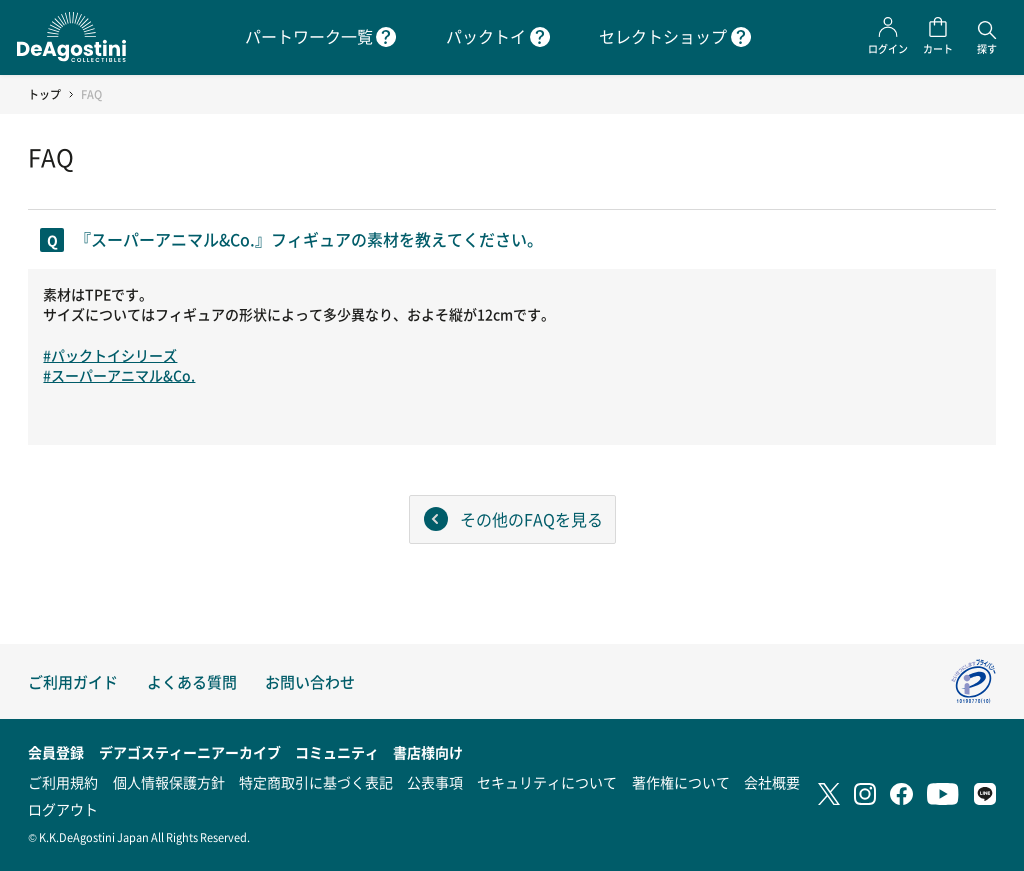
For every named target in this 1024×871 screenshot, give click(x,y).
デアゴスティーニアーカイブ (190, 752)
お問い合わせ (310, 681)
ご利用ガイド (73, 681)
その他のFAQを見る (531, 519)
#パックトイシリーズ (110, 355)
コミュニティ (337, 752)
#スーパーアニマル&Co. (119, 375)
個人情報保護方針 (169, 782)
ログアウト (63, 809)
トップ (44, 94)
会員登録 (56, 752)
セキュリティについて (547, 782)
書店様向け (428, 752)
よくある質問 (192, 681)
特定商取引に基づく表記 (316, 782)
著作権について (681, 782)
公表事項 (435, 782)
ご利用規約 (63, 782)
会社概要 (772, 782)
